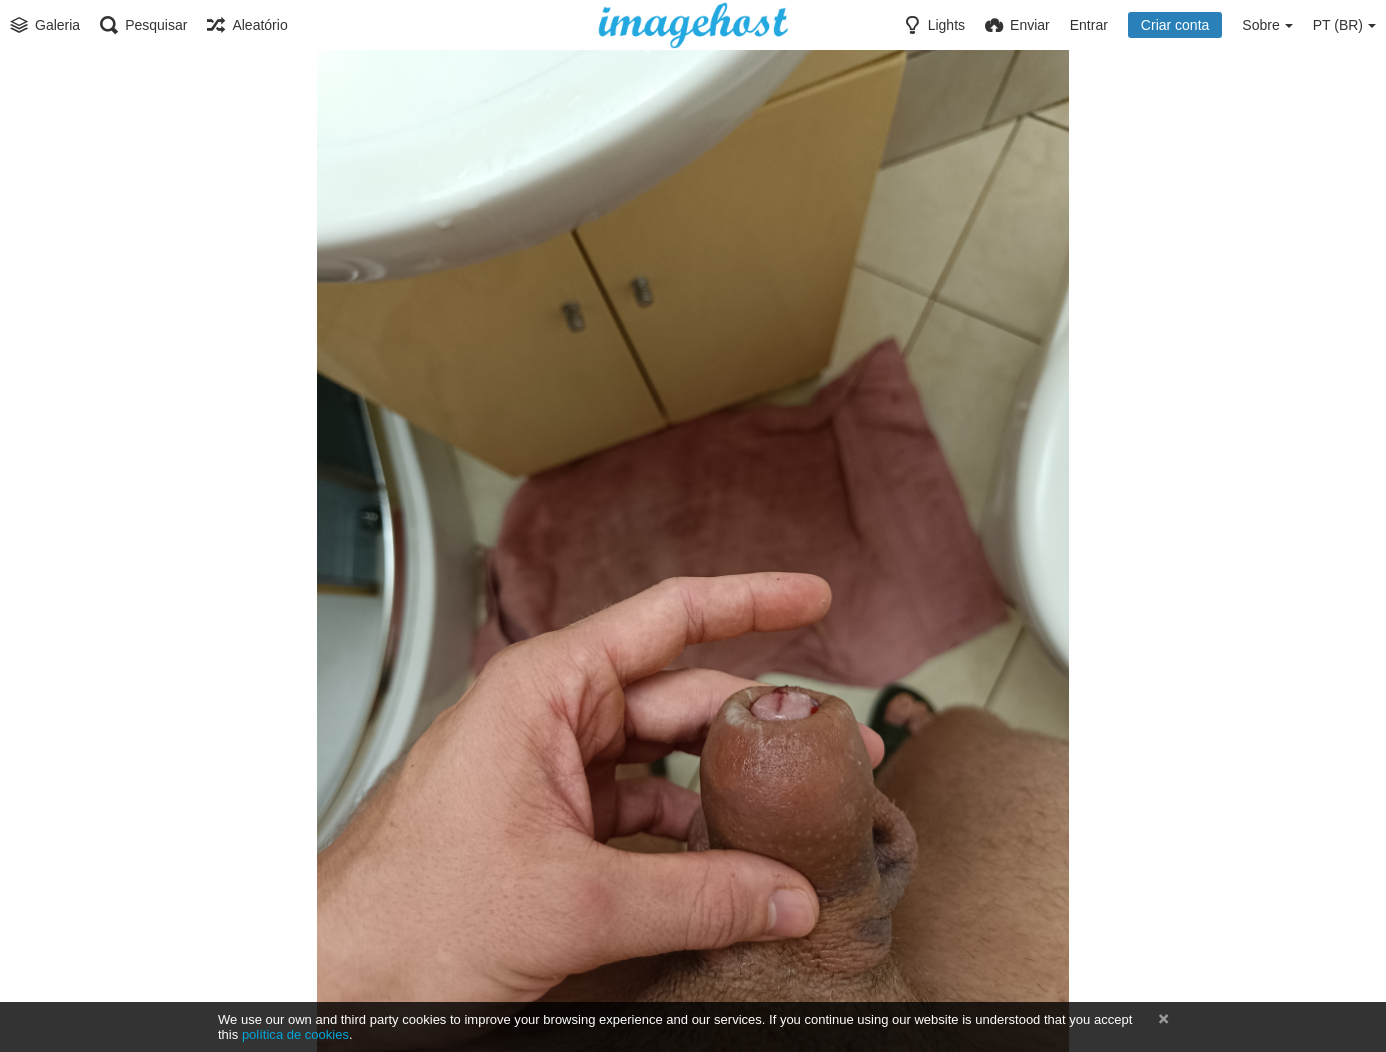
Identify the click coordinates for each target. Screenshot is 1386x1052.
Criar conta (1175, 25)
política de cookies (295, 1034)
